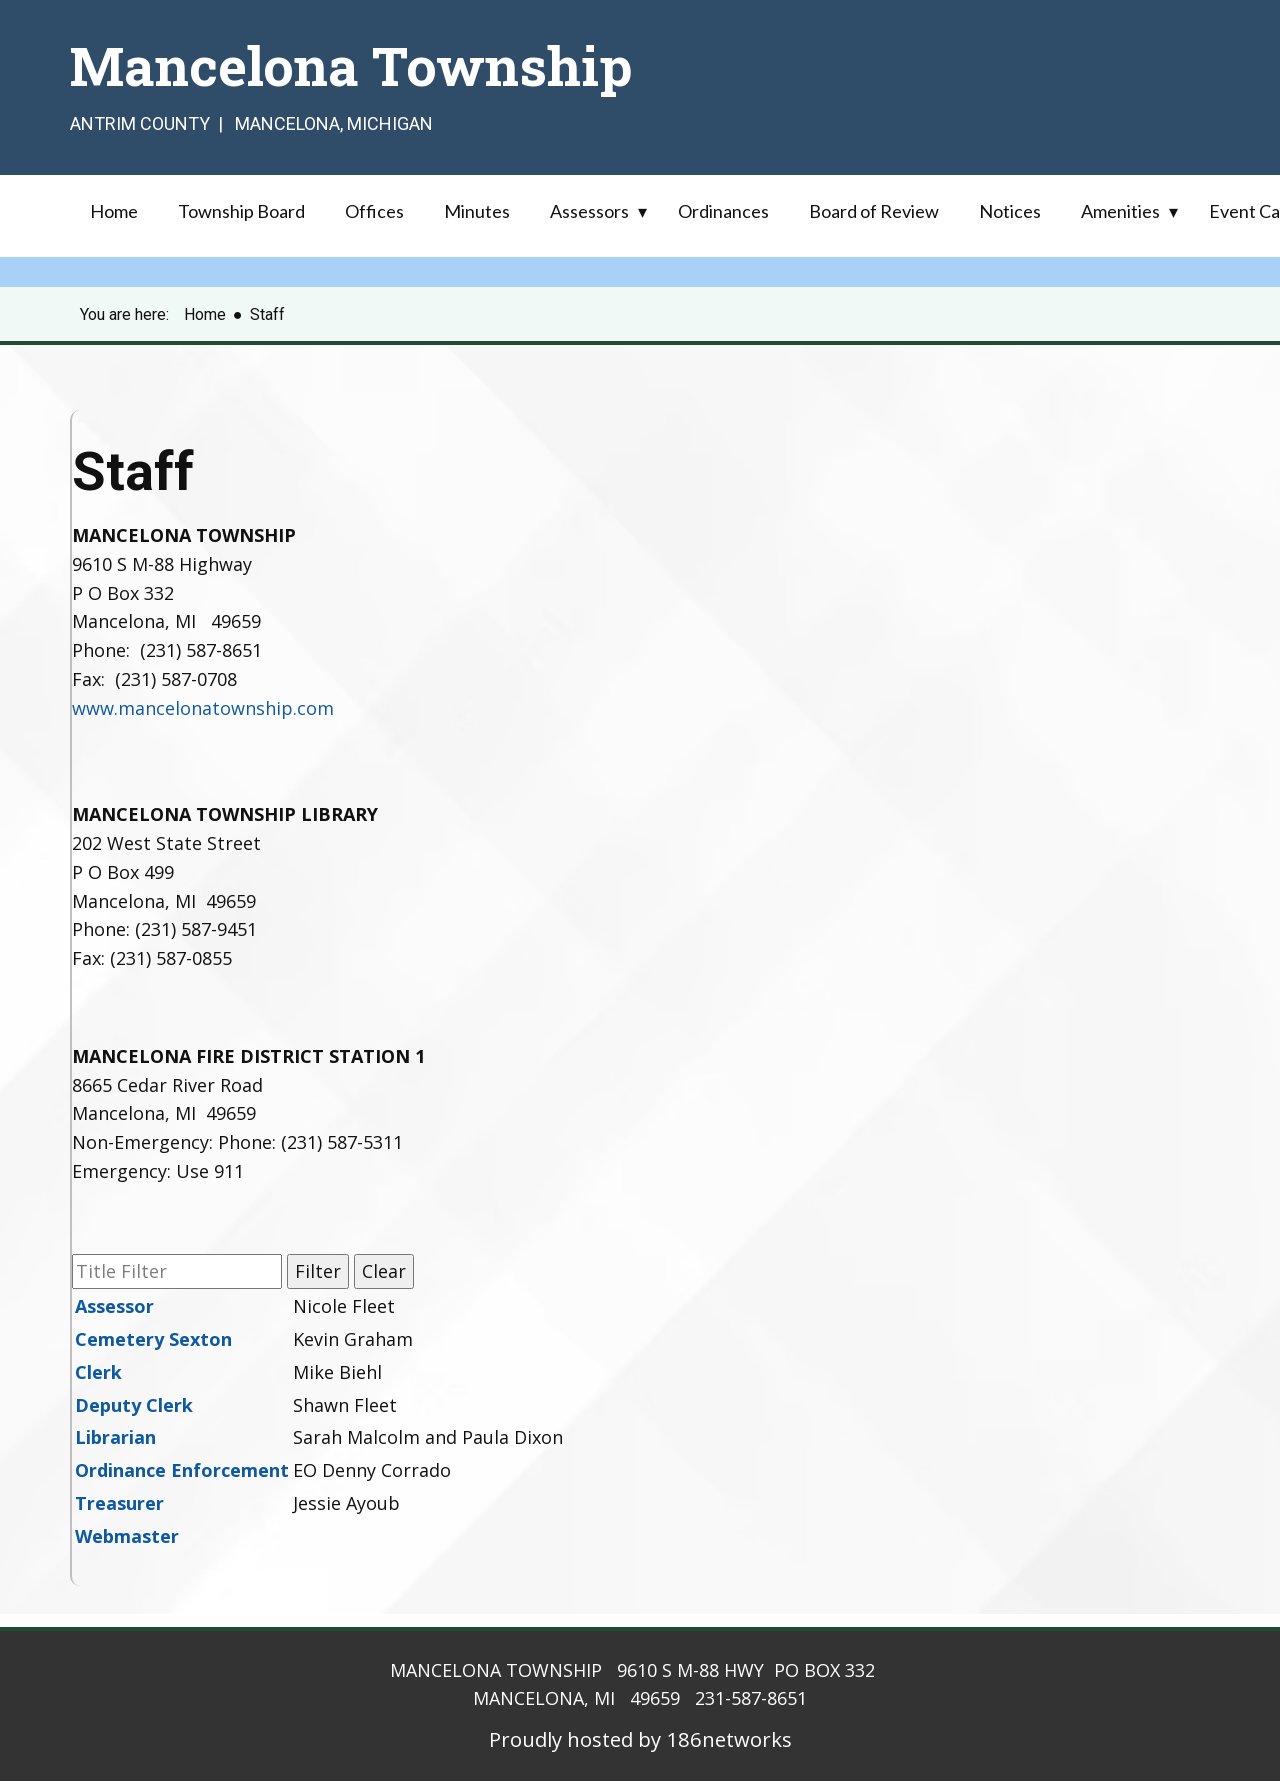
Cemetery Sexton (153, 1339)
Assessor (114, 1306)
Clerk (98, 1372)
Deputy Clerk (134, 1405)
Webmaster (127, 1536)
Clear (384, 1271)
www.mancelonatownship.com (203, 708)
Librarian (115, 1437)
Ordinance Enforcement (182, 1470)
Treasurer (119, 1503)
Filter (318, 1271)
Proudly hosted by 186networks (640, 1739)
